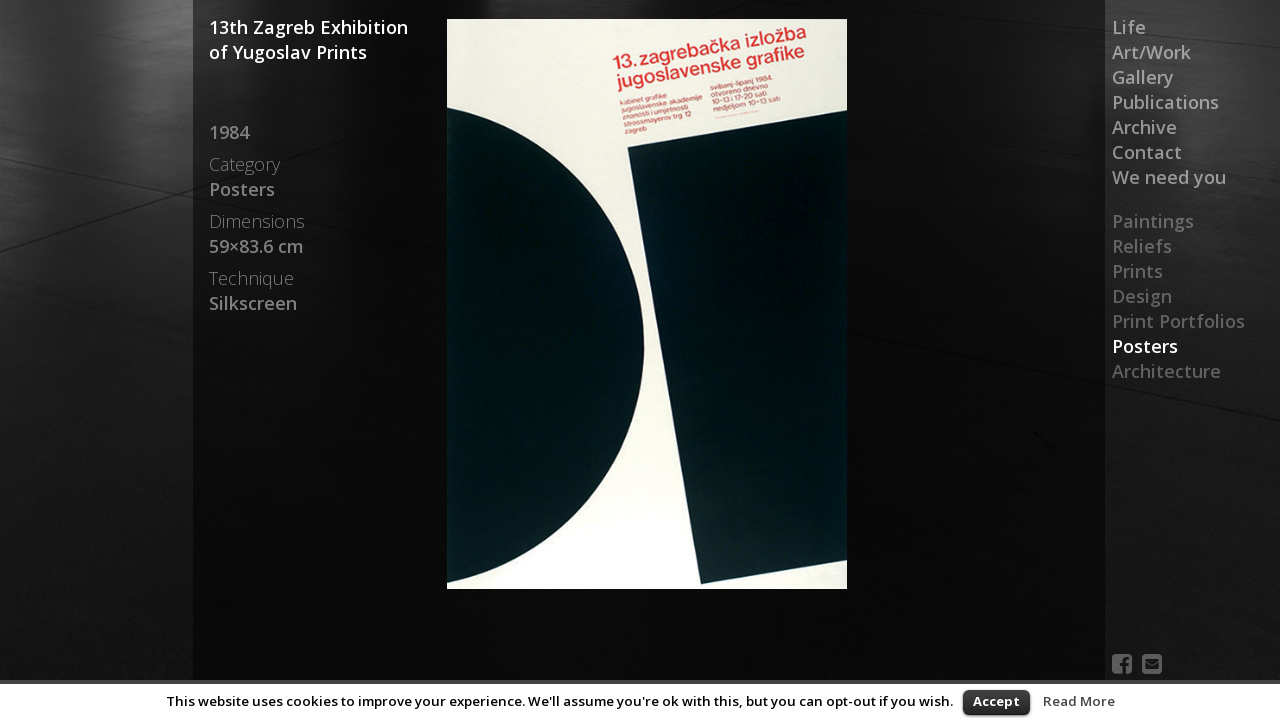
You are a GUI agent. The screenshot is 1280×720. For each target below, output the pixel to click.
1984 (229, 132)
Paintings (1153, 221)
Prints (1137, 271)
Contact (1147, 152)
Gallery (1143, 77)
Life (1129, 27)
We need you (1169, 177)
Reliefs (1142, 246)
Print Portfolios (1178, 321)
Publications (1165, 102)
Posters (1145, 346)
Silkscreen (253, 303)
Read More (1079, 701)
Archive (1144, 127)
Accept (996, 701)
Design (1142, 296)
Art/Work (1151, 52)
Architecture (1166, 371)
